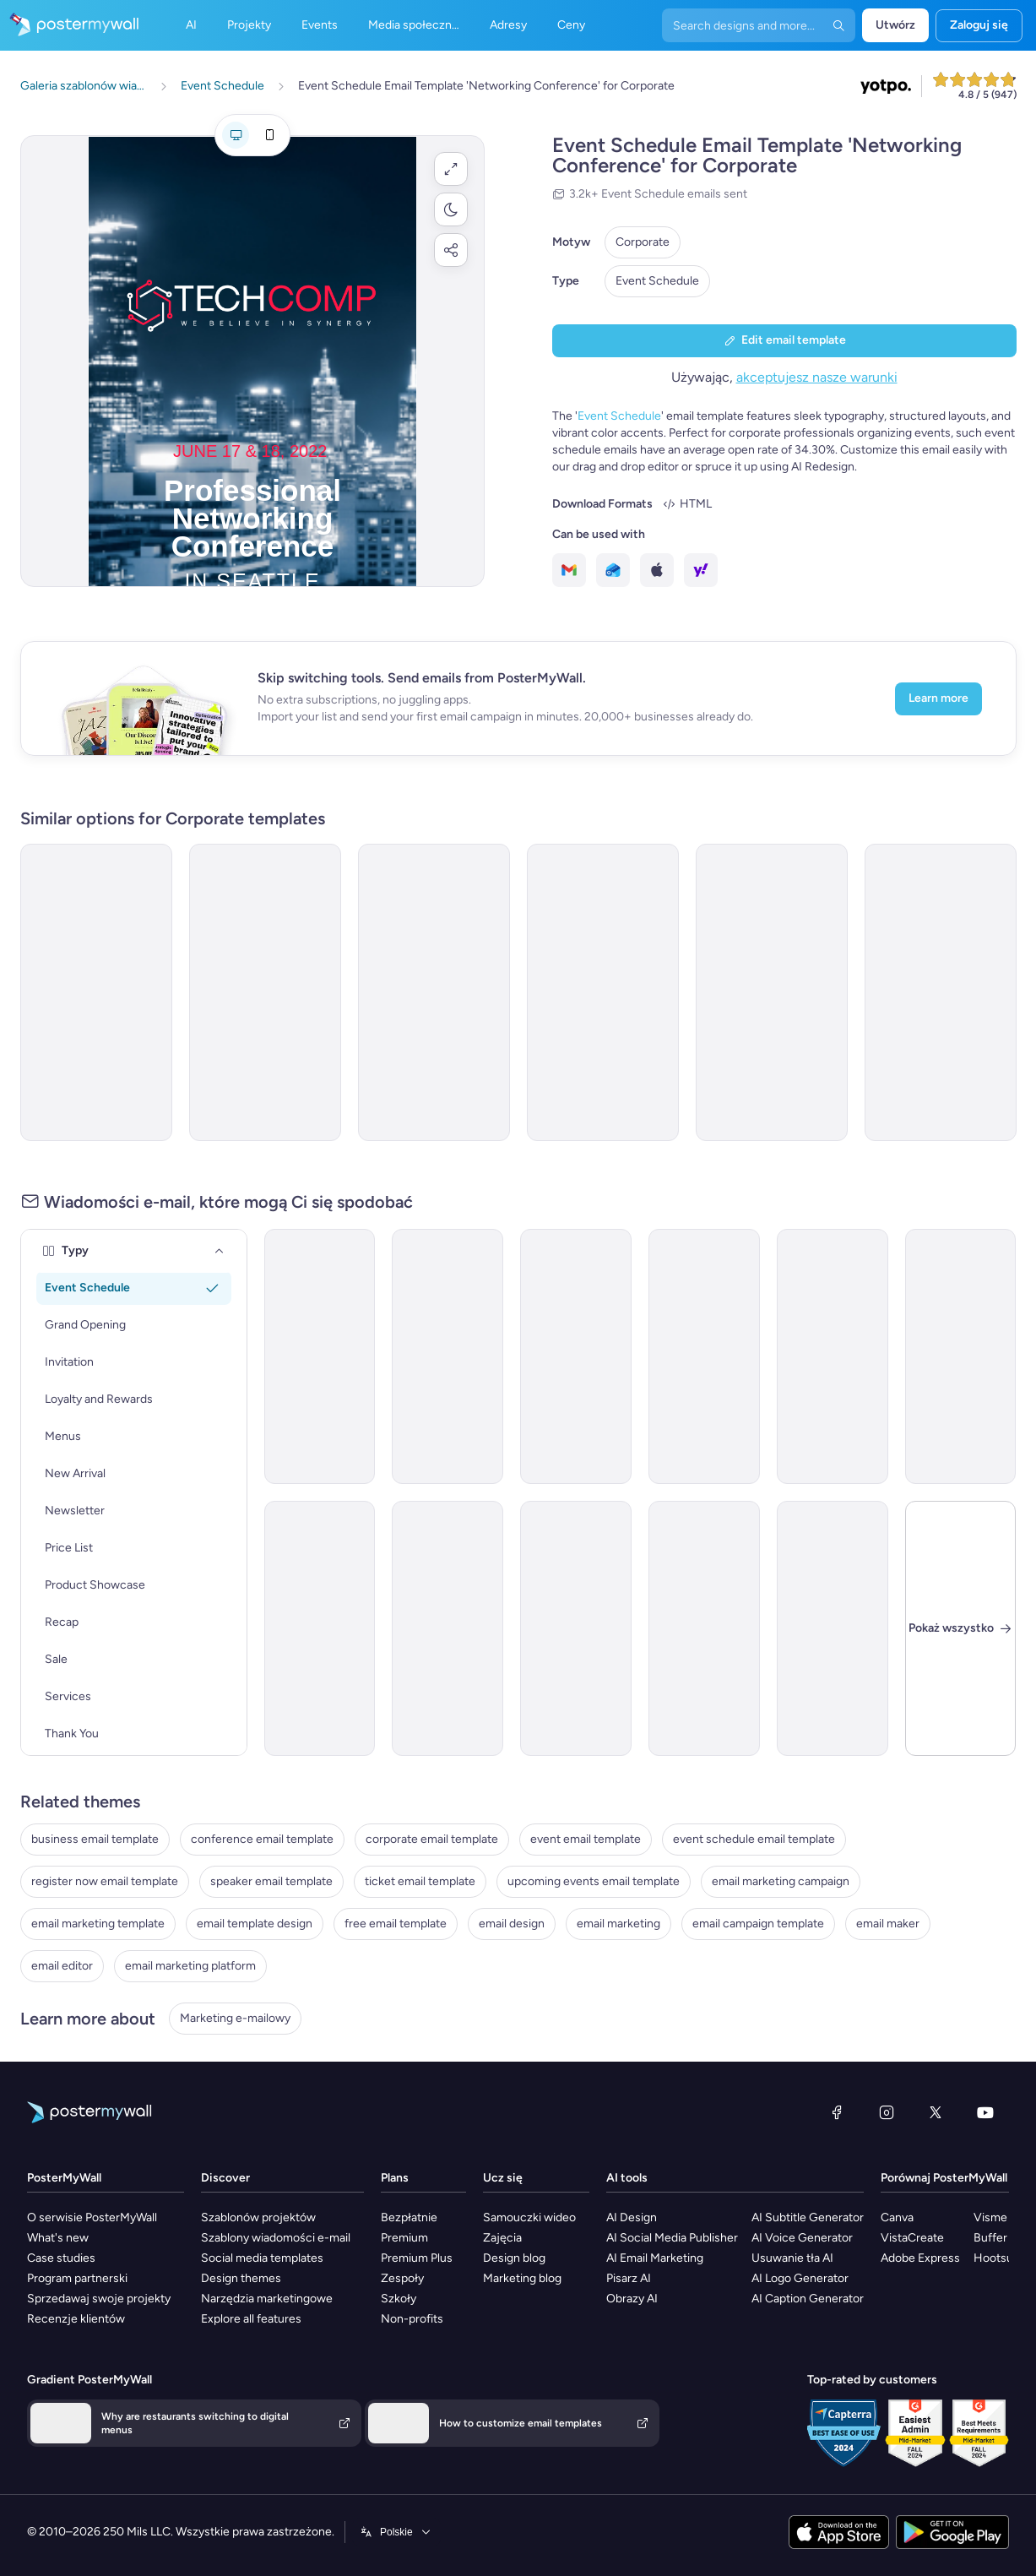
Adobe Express (920, 2258)
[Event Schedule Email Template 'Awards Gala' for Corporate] (603, 992)
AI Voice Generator (802, 2238)
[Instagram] (886, 2112)
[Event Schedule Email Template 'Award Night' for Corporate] (576, 1628)
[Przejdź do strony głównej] (69, 25)
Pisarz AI (628, 2278)
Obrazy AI (632, 2298)
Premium (404, 2238)
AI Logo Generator (800, 2278)
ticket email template (420, 1881)
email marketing (618, 1923)
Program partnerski (77, 2278)
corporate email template (432, 1839)
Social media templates (262, 2258)
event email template (585, 1839)
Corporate (643, 242)
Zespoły (402, 2278)
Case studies (61, 2258)
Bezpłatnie (409, 2217)
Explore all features (251, 2319)
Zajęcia (502, 2238)
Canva (897, 2217)
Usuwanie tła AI (792, 2258)
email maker (887, 1923)
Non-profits (412, 2319)
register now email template (104, 1881)
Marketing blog (522, 2278)
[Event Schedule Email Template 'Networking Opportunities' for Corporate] (96, 992)
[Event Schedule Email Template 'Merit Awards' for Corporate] (832, 1356)
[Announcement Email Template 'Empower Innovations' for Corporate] (832, 1628)
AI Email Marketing (654, 2258)
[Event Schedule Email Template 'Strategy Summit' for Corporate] (265, 992)
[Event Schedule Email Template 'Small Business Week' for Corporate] (576, 1356)
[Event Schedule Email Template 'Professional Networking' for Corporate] (941, 992)
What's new (58, 2238)
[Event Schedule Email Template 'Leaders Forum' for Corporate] (320, 1628)
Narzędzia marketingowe (267, 2298)
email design (512, 1923)
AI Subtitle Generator (807, 2217)
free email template (395, 1923)
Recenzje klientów (76, 2319)
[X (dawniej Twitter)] (935, 2112)
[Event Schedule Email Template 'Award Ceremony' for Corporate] (704, 1356)
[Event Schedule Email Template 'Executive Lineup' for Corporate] (447, 1356)
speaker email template (271, 1881)
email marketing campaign (780, 1881)
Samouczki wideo (529, 2217)
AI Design (631, 2217)
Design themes (241, 2278)
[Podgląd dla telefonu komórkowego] (269, 135)
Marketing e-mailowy (235, 2018)
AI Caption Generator (807, 2298)
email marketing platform (190, 1966)
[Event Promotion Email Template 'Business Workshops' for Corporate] (320, 1356)
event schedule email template (754, 1839)
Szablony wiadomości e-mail (275, 2238)
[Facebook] (837, 2112)
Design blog (514, 2258)
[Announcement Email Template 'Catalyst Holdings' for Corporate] (704, 1628)
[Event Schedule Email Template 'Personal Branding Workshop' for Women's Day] (772, 992)
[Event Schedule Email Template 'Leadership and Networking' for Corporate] (434, 992)
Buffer (990, 2238)
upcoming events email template (593, 1881)
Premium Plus (417, 2258)
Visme (990, 2217)
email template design (254, 1923)
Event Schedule (657, 281)
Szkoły (398, 2298)
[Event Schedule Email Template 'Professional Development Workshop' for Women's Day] (961, 1356)
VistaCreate (912, 2238)
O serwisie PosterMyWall (92, 2217)
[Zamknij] (961, 1628)
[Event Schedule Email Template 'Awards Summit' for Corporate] (447, 1628)
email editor (62, 1966)
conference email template (262, 1839)
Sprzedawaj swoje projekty (99, 2298)
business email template (95, 1839)
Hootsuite (1000, 2258)
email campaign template (758, 1923)
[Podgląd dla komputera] (235, 135)
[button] (451, 169)
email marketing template (98, 1923)
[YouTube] (985, 2112)
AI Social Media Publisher (672, 2238)
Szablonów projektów (258, 2217)
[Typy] (219, 1251)
